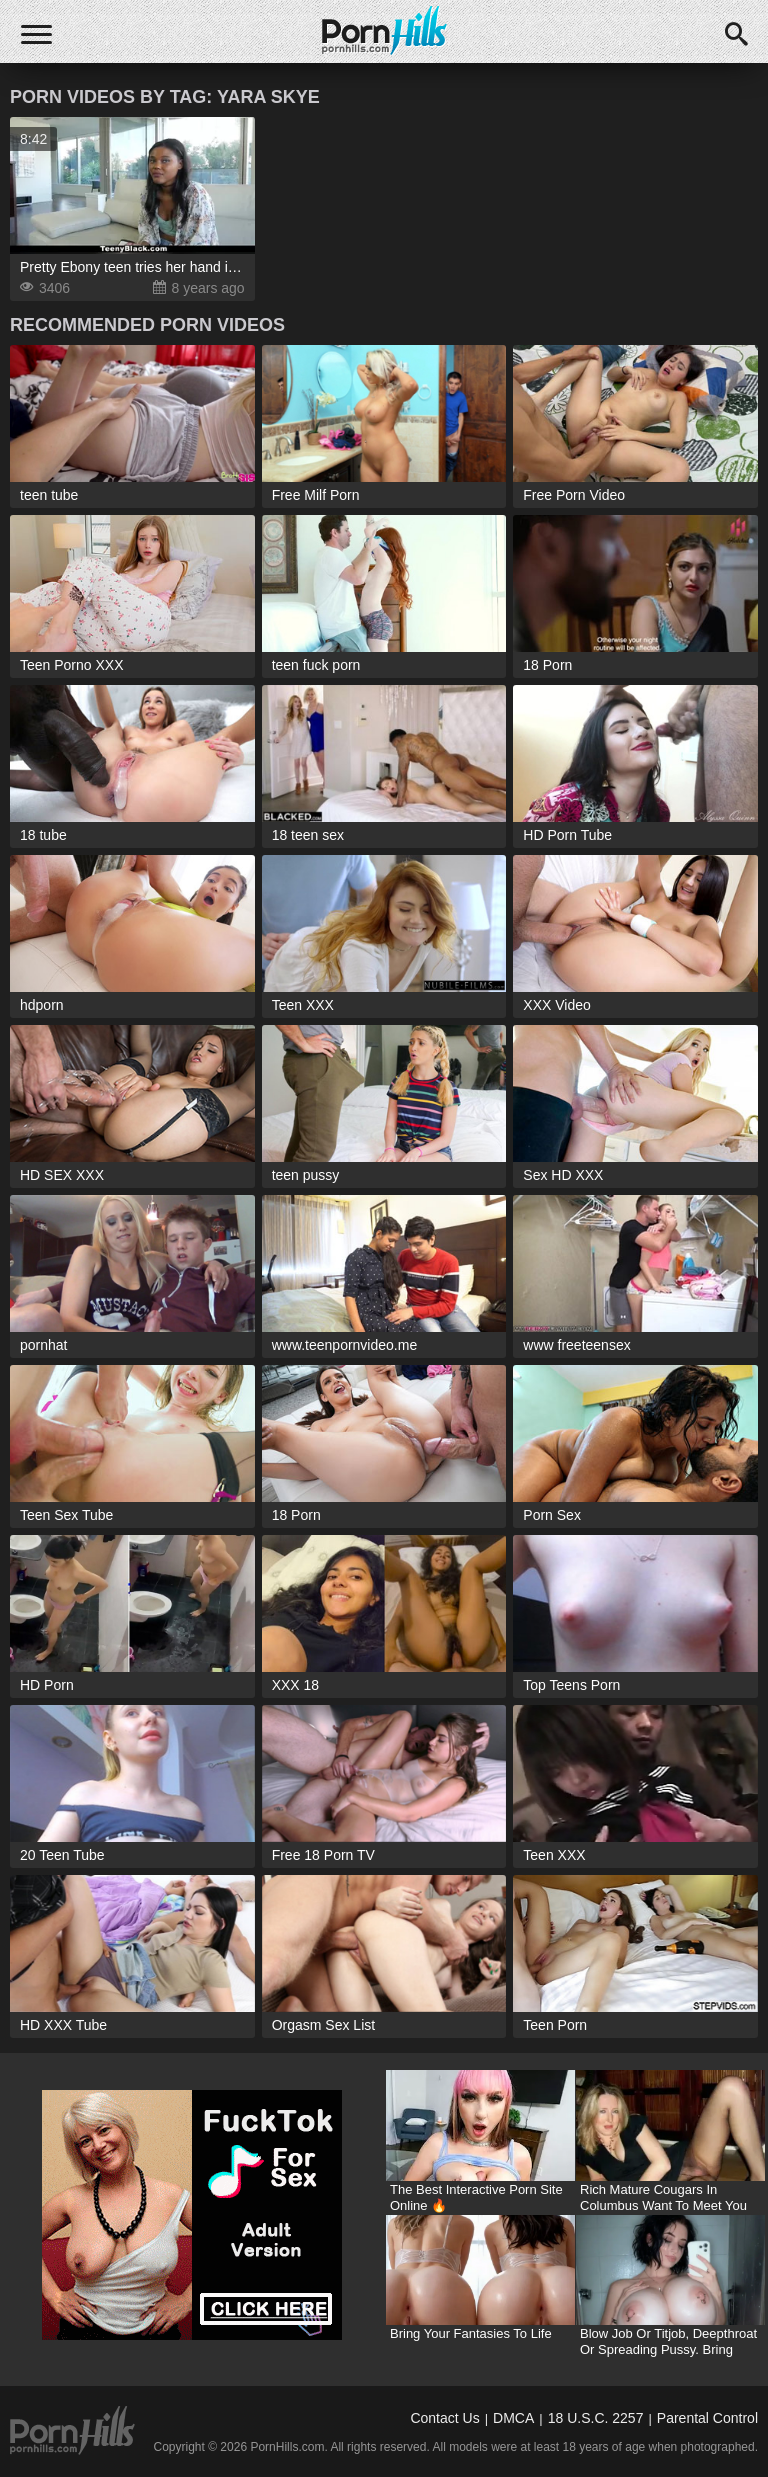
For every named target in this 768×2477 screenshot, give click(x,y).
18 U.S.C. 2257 (596, 2418)
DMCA (513, 2418)
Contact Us (444, 2418)
